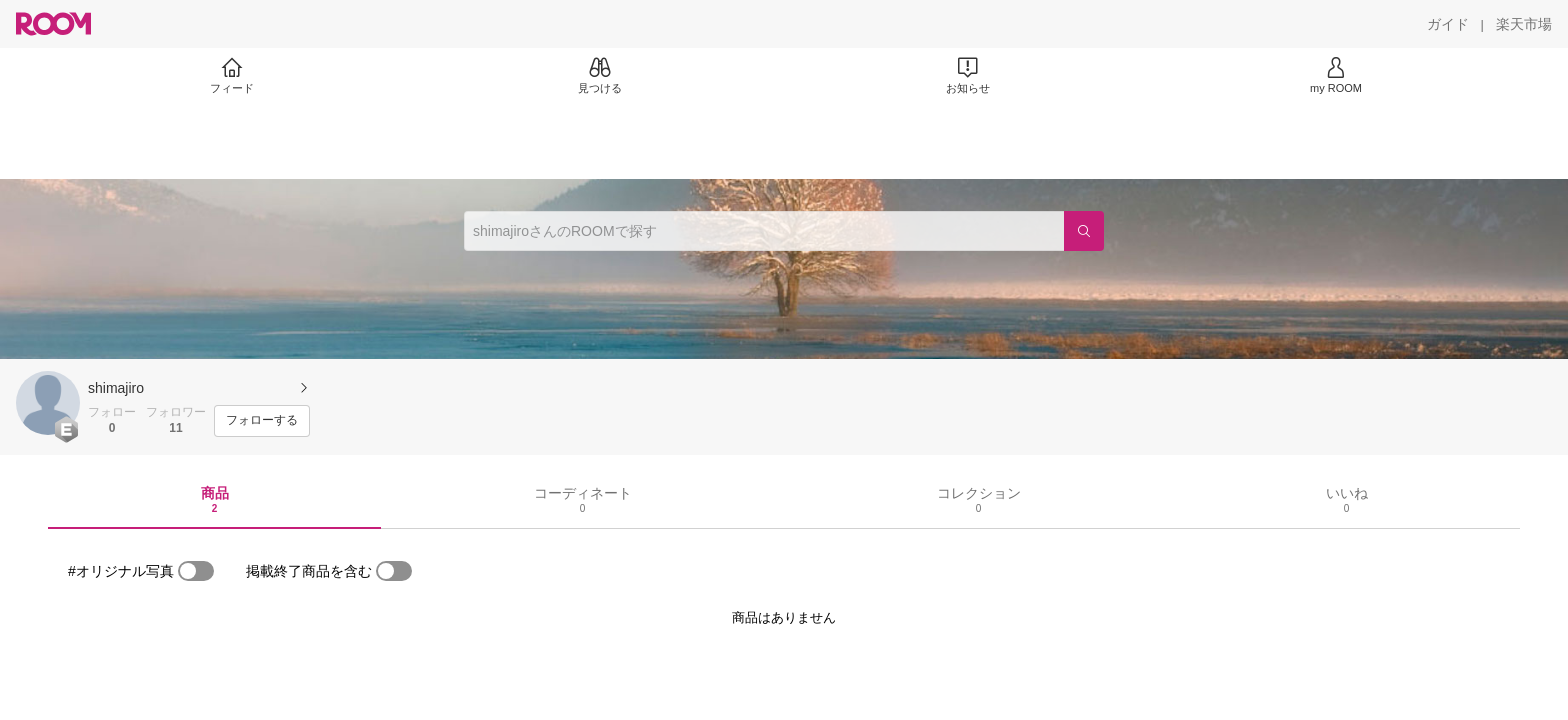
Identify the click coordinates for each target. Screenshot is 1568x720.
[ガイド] (1448, 24)
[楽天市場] (1524, 24)
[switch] (196, 571)
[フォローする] (262, 421)
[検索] (1084, 231)
